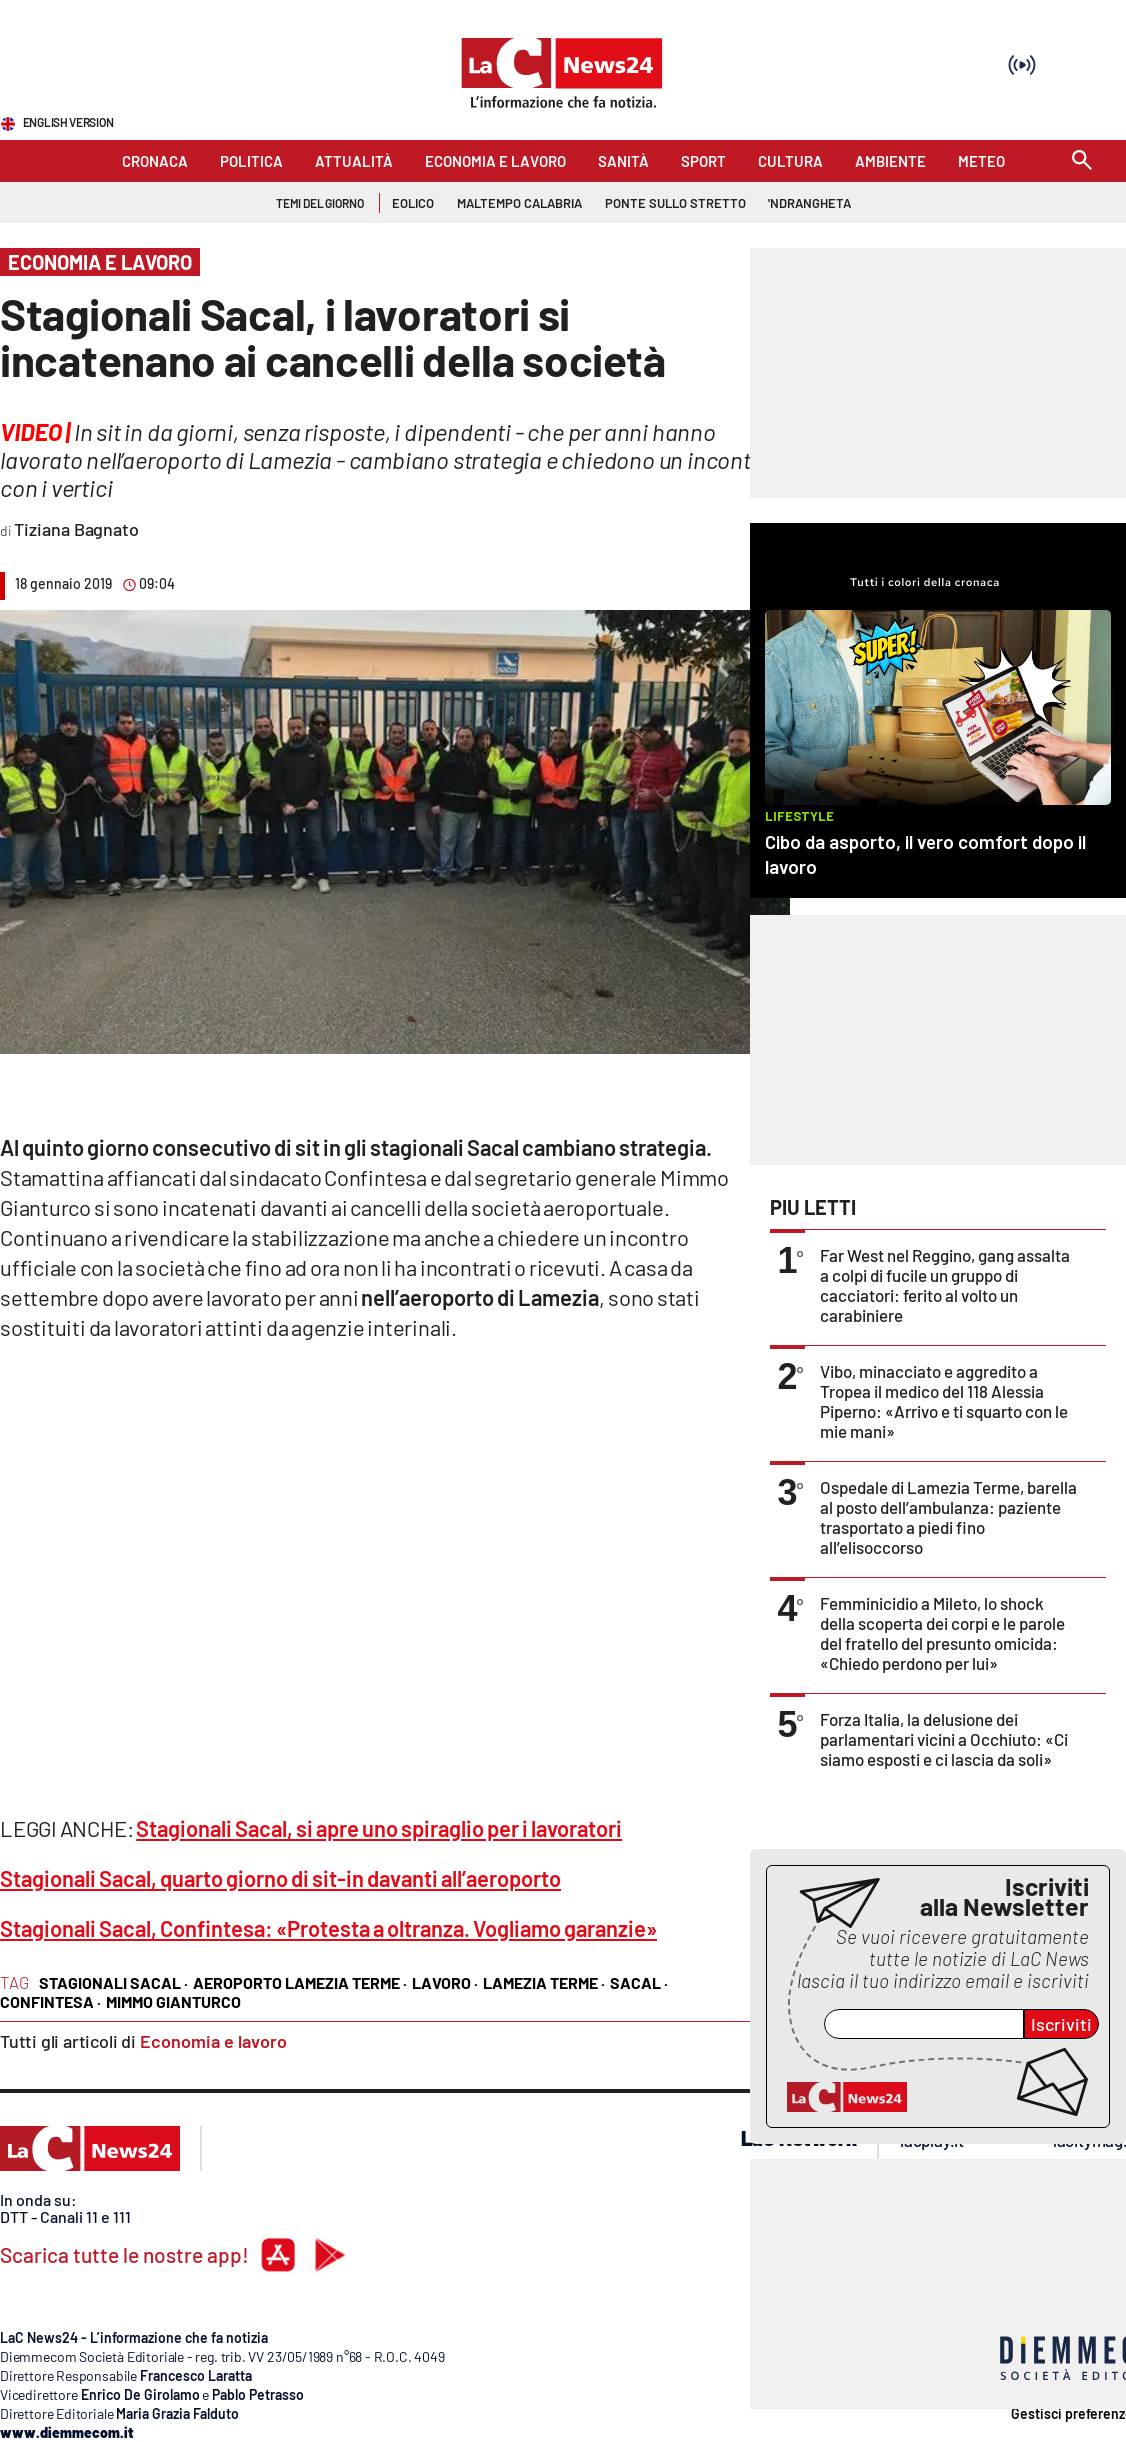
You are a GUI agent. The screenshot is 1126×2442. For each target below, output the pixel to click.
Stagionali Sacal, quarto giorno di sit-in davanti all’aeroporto (280, 1878)
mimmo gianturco (173, 2001)
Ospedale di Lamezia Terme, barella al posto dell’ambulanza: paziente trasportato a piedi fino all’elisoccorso (948, 1517)
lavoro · (445, 1982)
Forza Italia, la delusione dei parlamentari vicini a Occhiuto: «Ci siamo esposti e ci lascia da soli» (944, 1739)
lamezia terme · (544, 1982)
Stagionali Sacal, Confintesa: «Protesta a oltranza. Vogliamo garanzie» (328, 1928)
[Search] (1082, 161)
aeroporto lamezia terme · (300, 1982)
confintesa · (50, 2001)
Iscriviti (1061, 2024)
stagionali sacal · (113, 1982)
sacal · (639, 1982)
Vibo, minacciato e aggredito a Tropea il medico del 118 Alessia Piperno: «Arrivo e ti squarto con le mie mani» (944, 1401)
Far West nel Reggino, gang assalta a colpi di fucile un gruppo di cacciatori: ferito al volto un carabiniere (945, 1285)
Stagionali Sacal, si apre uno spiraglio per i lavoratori (379, 1828)
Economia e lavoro (213, 2041)
